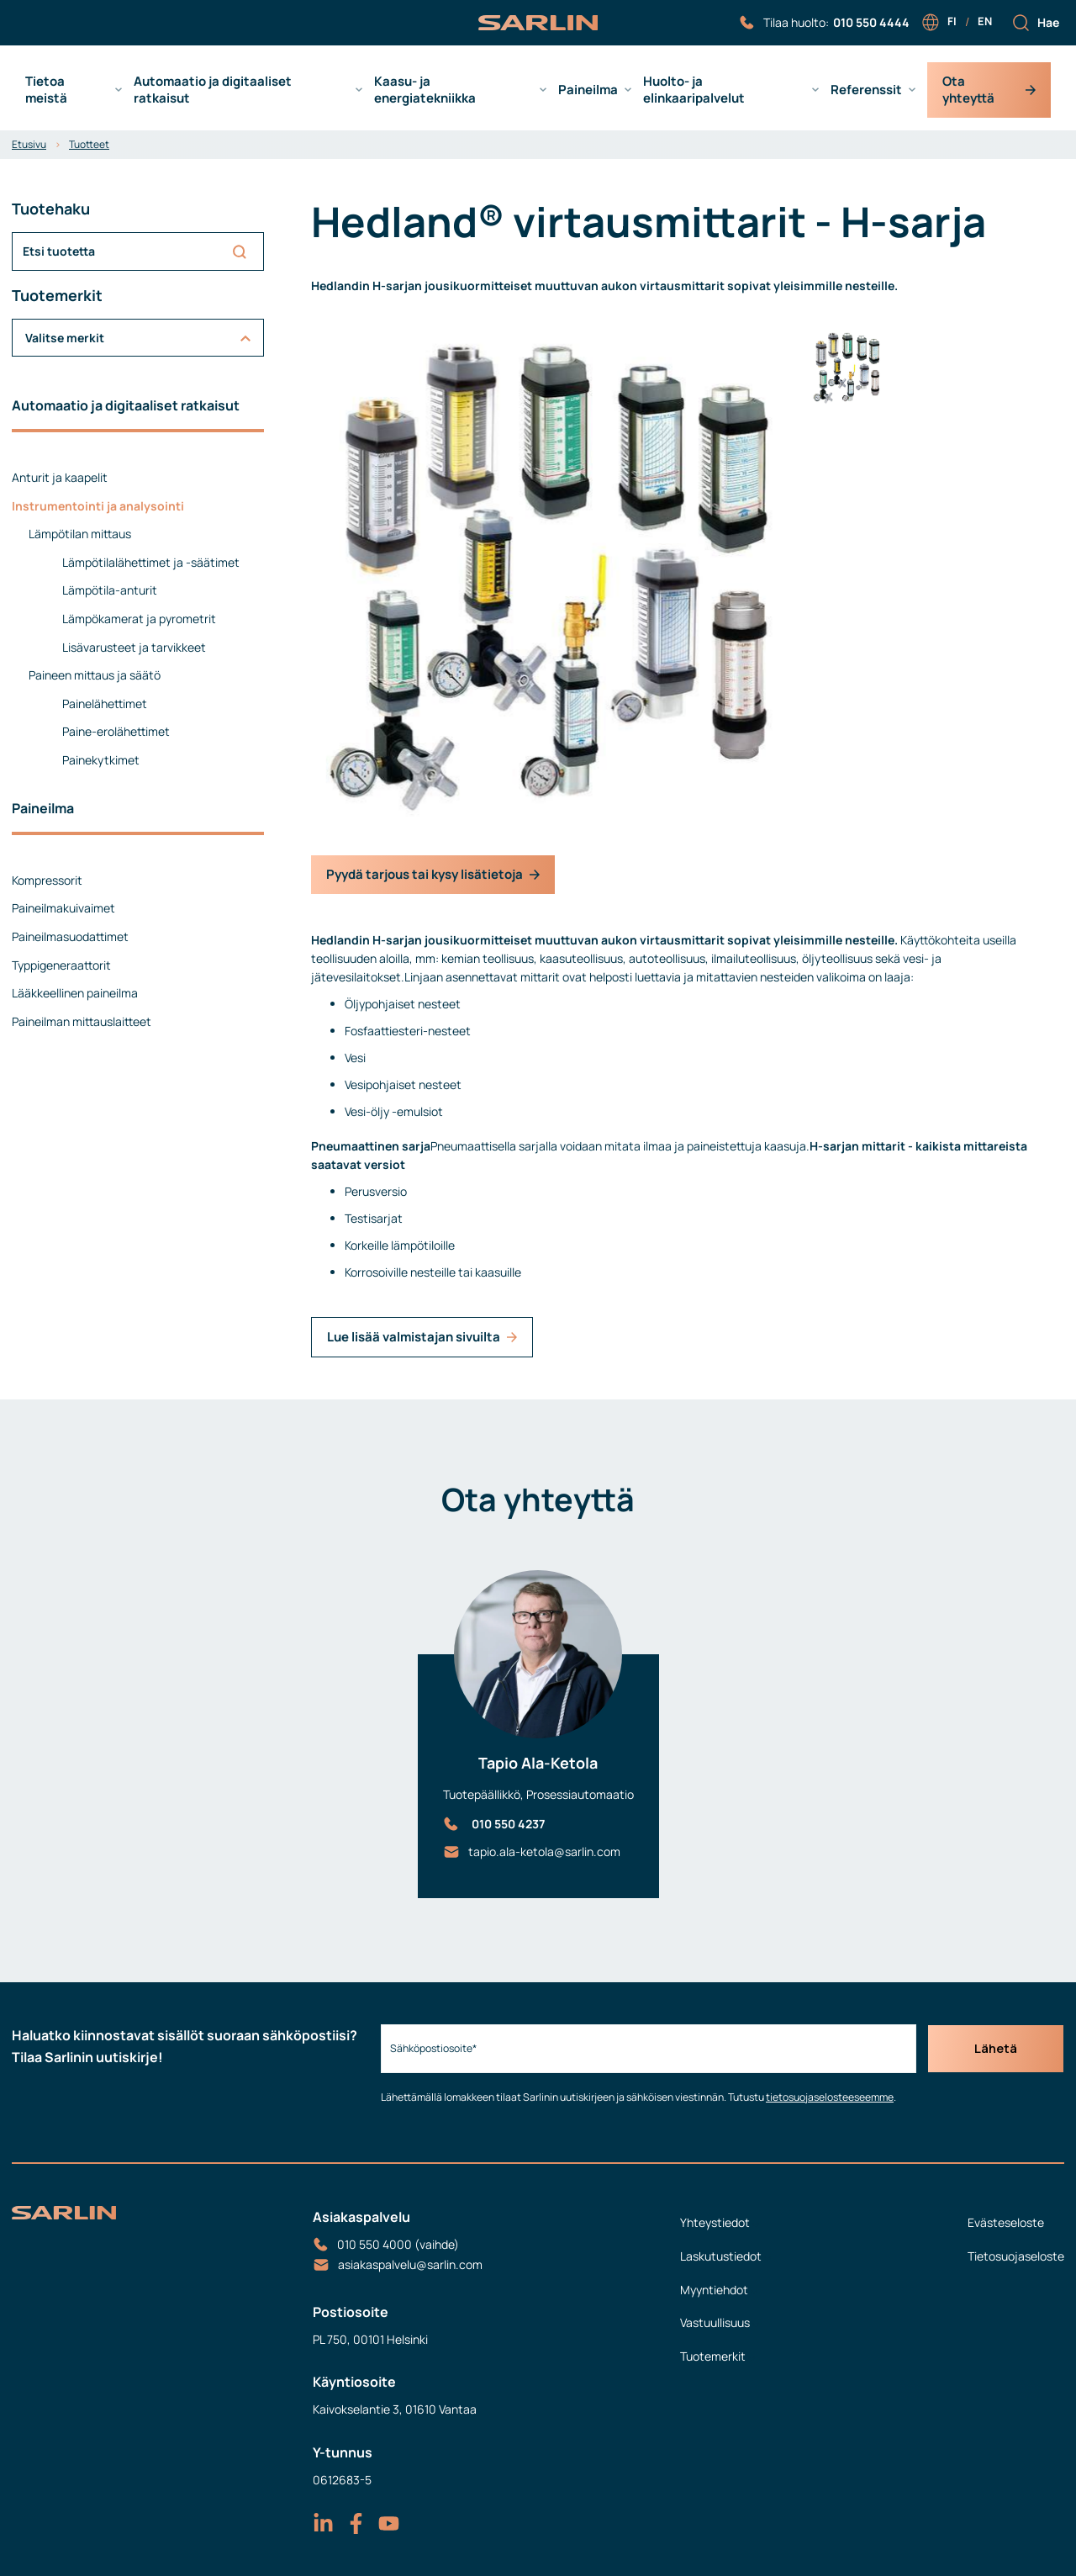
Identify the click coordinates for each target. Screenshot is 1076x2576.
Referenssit (866, 90)
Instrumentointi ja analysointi (98, 506)
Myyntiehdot (714, 2290)
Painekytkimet (101, 760)
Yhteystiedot (715, 2222)
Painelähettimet (104, 703)
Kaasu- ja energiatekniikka (425, 90)
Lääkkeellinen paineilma (75, 993)
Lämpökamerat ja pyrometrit (139, 619)
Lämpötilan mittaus (80, 534)
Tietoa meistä (46, 90)
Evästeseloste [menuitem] (1006, 2222)
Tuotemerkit (713, 2356)
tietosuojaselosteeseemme (825, 2097)
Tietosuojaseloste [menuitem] (1016, 2256)
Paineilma (588, 90)
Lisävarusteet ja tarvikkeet (134, 647)
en (985, 21)
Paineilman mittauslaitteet (81, 1021)
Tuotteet (89, 144)
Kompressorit (47, 880)
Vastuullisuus (715, 2322)
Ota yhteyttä (989, 89)
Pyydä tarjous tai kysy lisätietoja (433, 874)
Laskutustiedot (721, 2256)
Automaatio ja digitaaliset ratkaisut (213, 90)
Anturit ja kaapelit (60, 477)
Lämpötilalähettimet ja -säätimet (151, 562)
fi (952, 21)
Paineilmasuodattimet (70, 936)
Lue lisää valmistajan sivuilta (422, 1337)
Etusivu (29, 144)
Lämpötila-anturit (109, 590)
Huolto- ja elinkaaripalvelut (694, 90)
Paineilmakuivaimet (63, 908)
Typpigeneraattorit (61, 965)
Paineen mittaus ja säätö (95, 675)
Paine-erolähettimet (116, 731)
